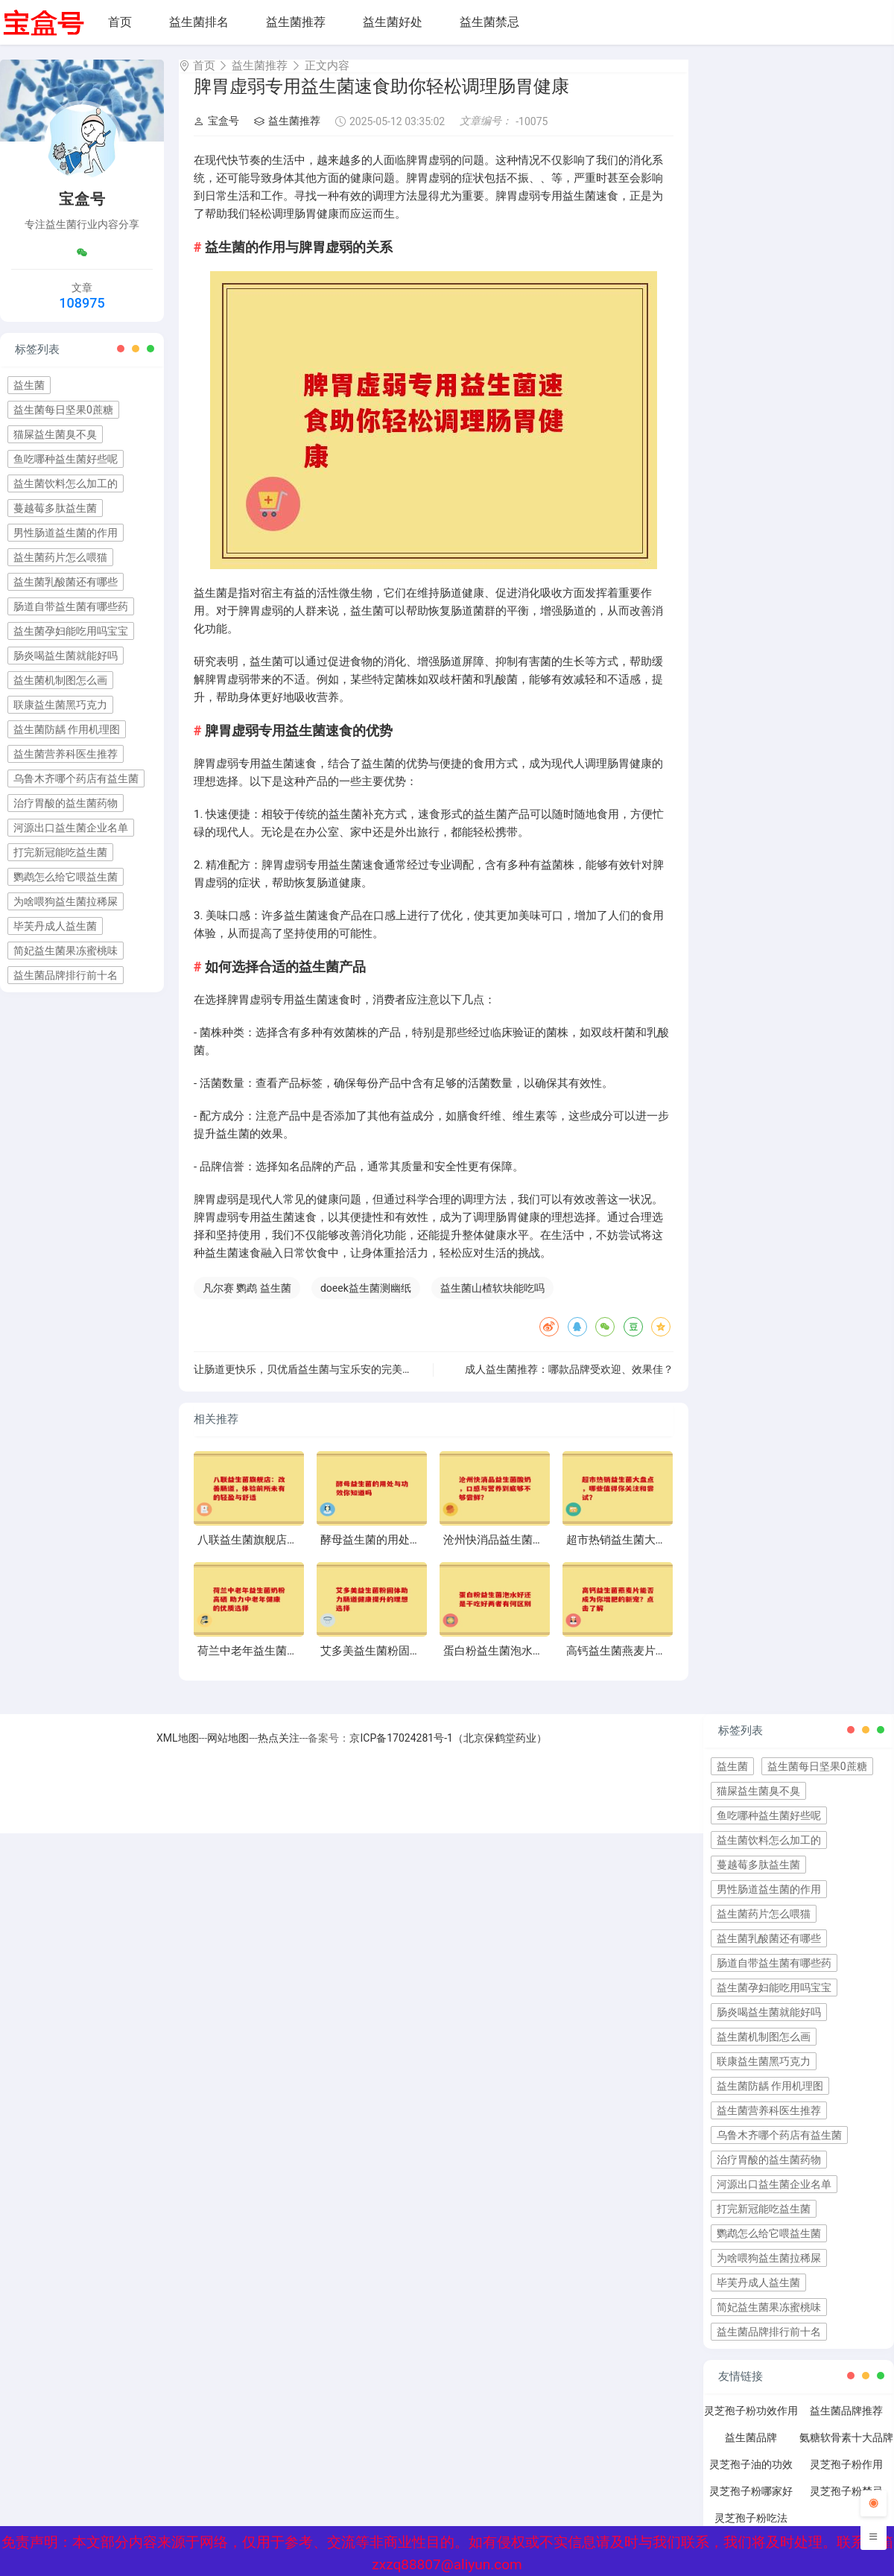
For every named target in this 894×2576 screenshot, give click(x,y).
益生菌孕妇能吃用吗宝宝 (70, 631)
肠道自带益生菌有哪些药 (70, 606)
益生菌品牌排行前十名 (65, 975)
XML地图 (177, 1751)
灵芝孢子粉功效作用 (751, 2424)
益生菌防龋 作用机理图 (66, 729)
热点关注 (278, 1751)
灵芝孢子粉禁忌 (846, 2504)
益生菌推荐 (296, 22)
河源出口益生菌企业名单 (70, 828)
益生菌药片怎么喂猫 (60, 557)
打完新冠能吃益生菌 (60, 852)
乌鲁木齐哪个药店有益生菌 (76, 778)
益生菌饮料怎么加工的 (65, 483)
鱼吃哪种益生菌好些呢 (65, 459)
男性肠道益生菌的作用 (65, 533)
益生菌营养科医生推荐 (65, 754)
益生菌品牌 (751, 2451)
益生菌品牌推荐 (846, 2424)
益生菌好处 (392, 22)
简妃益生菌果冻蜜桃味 (65, 951)
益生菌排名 (199, 22)
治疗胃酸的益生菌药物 (65, 803)
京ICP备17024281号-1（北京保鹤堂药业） (447, 1751)
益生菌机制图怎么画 (60, 680)
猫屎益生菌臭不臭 (55, 434)
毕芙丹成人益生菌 (55, 926)
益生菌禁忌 (489, 22)
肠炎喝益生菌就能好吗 (65, 656)
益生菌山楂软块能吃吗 (492, 1301)
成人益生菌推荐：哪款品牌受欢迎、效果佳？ (569, 1383)
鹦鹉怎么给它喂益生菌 (65, 877)
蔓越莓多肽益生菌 (55, 508)
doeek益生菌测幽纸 (365, 1301)
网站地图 (228, 1751)
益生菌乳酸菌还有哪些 (65, 582)
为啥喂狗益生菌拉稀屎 (65, 901)
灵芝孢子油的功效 (751, 2478)
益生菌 (29, 385)
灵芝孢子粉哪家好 (751, 2504)
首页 (120, 22)
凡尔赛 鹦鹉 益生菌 (247, 1301)
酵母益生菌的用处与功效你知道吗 (404, 1553)
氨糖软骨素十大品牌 (846, 2451)
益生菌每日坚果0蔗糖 (63, 410)
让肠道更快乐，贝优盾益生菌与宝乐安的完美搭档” (310, 1383)
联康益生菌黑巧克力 (60, 705)
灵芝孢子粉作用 (846, 2478)
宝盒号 (216, 134)
